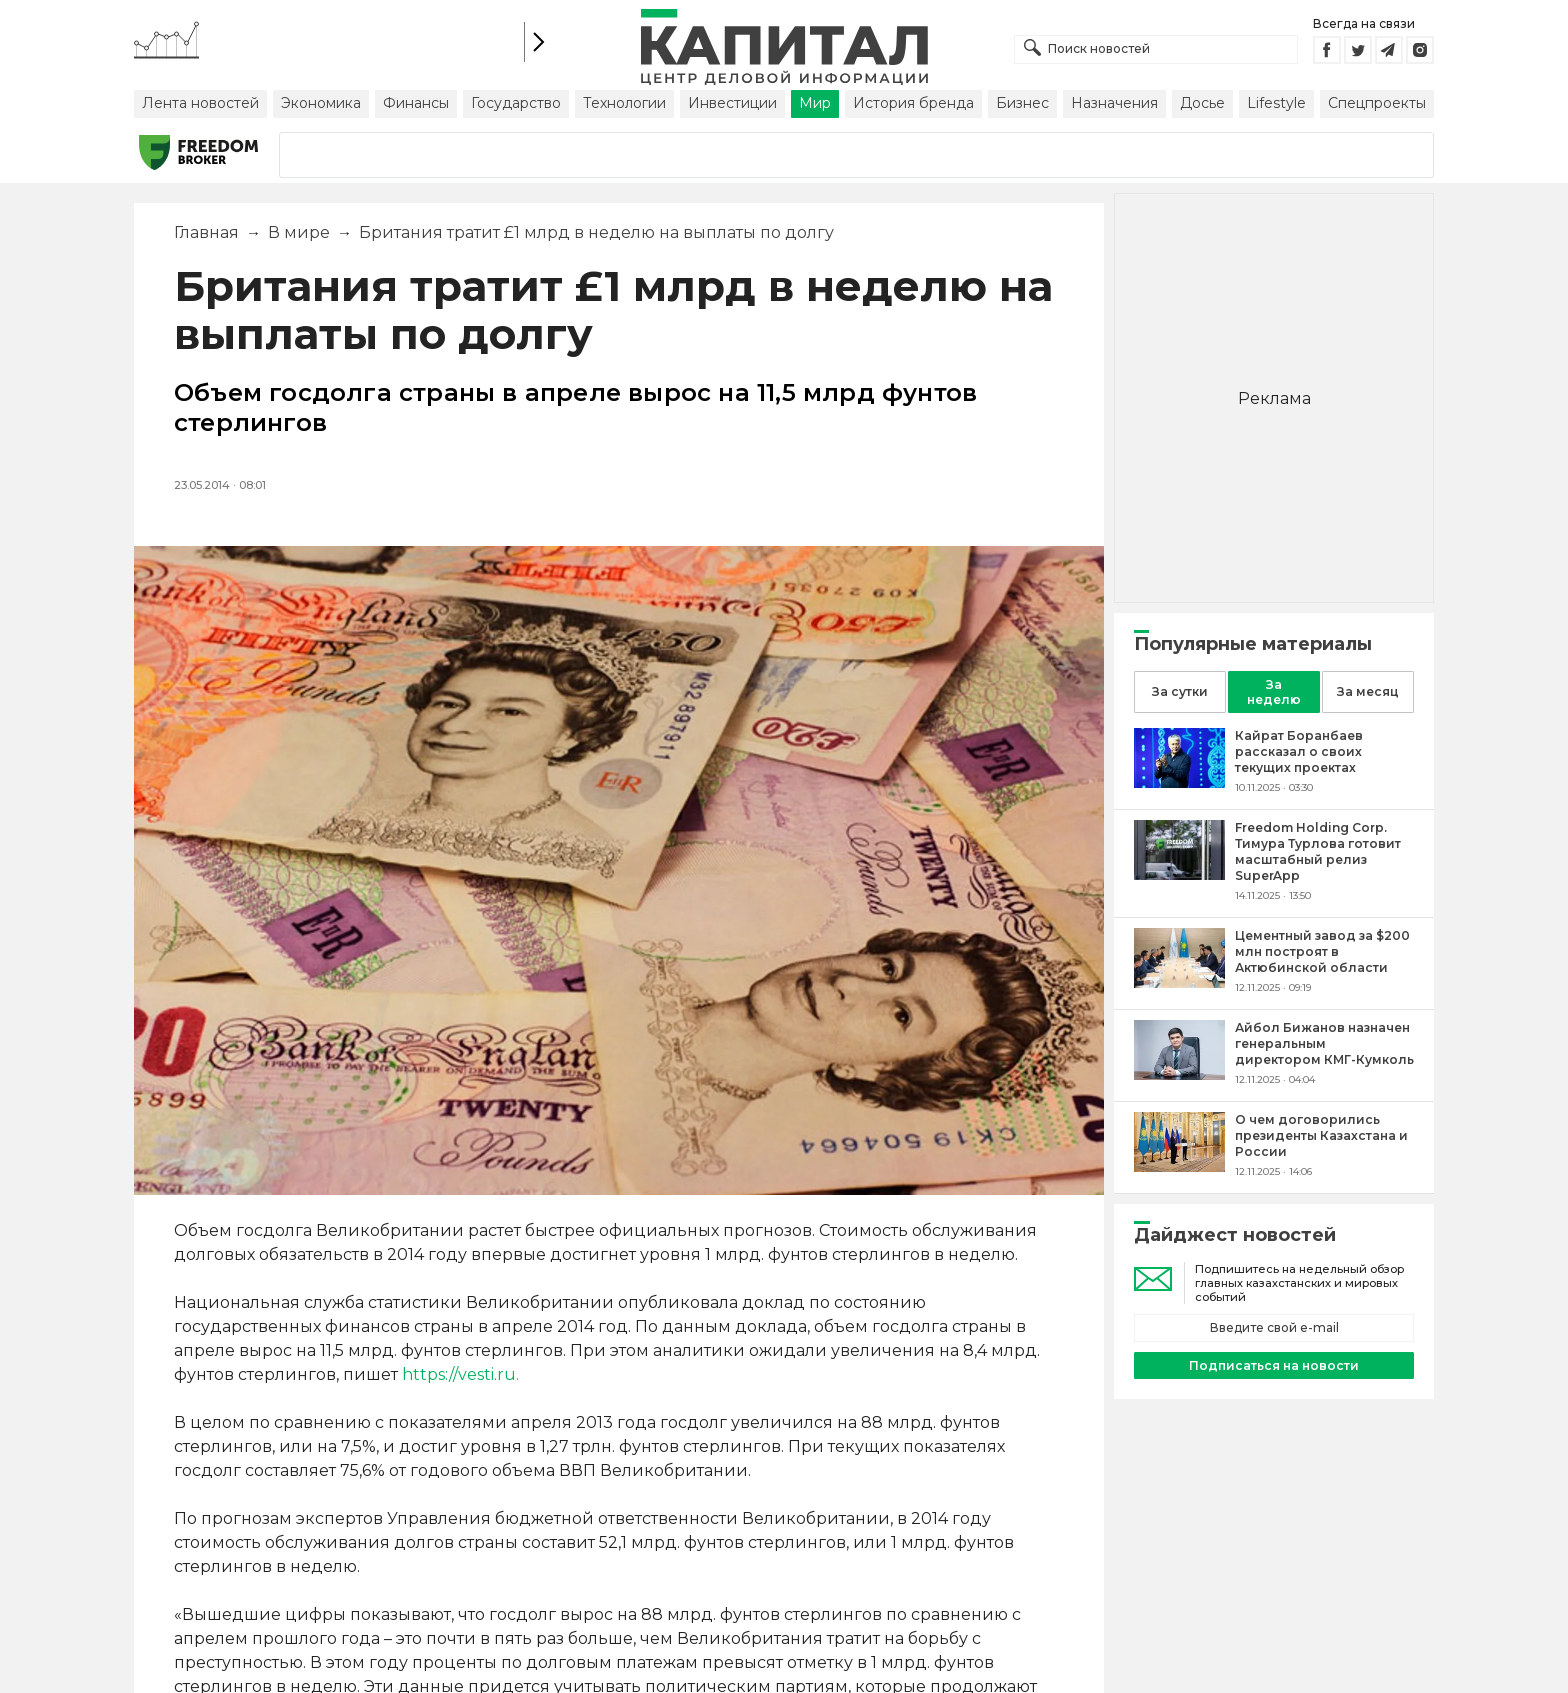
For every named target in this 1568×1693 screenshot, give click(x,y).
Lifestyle (1276, 103)
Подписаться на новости (1274, 1365)
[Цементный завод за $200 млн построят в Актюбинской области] (1179, 982)
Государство (516, 103)
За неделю (1274, 692)
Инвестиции (732, 103)
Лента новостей (200, 103)
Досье (1202, 103)
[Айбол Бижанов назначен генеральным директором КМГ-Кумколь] (1179, 1074)
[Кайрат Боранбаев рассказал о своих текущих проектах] (1179, 782)
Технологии (624, 103)
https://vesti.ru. (460, 1374)
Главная (206, 232)
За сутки (1180, 691)
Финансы (416, 103)
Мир (815, 103)
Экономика (321, 103)
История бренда (913, 103)
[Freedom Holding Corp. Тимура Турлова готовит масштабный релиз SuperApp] (1179, 874)
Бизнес (1022, 103)
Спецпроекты (1377, 103)
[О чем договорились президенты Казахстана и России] (1179, 1166)
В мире (299, 232)
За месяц (1368, 691)
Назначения (1114, 103)
